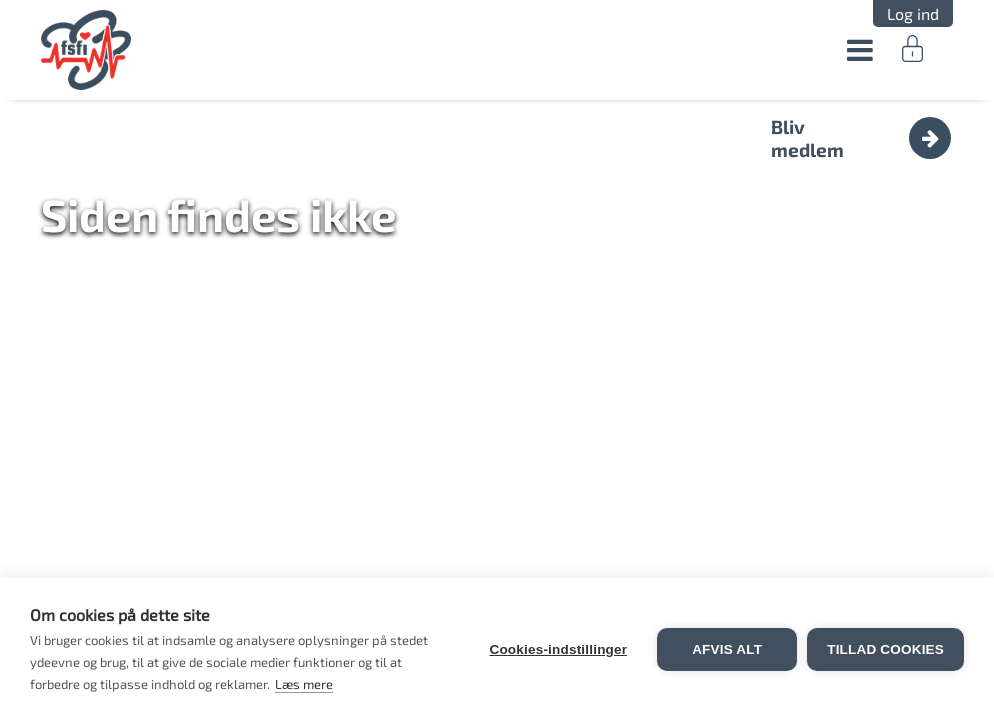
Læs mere (304, 684)
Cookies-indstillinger (558, 649)
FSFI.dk (86, 50)
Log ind (913, 13)
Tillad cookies (885, 649)
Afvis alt (727, 649)
